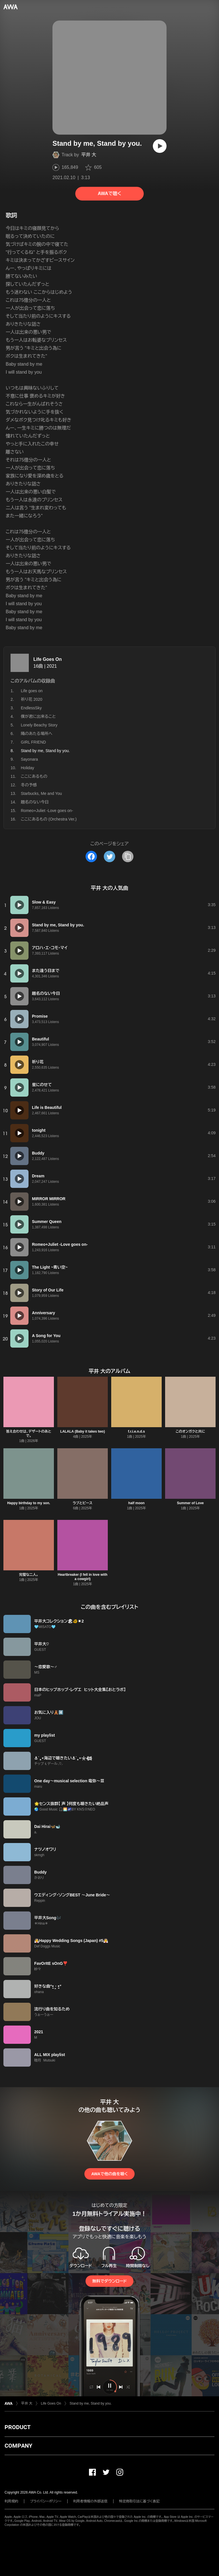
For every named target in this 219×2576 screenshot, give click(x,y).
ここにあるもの (34, 776)
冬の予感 (29, 785)
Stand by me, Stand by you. (90, 2403)
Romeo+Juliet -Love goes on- (47, 810)
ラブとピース (82, 1503)
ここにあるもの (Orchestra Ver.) (49, 819)
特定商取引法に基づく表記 (139, 2501)
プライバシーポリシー (46, 2501)
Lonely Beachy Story (39, 725)
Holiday (27, 767)
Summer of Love (190, 1503)
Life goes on (31, 690)
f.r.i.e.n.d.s (136, 1431)
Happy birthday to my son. (28, 1503)
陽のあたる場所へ (36, 733)
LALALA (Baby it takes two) (82, 1431)
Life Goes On (47, 659)
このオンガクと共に (190, 1431)
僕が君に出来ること (38, 716)
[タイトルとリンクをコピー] (127, 856)
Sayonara (29, 759)
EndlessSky (31, 708)
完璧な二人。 (28, 1575)
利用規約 (11, 2501)
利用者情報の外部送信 (90, 2501)
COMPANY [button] (18, 2445)
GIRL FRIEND (33, 742)
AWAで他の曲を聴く (109, 2174)
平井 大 (88, 154)
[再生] (160, 146)
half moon (136, 1503)
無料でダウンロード (109, 2281)
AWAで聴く (109, 193)
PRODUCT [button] (18, 2427)
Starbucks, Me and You (41, 793)
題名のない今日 (35, 802)
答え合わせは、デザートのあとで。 (28, 1433)
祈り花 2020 (31, 699)
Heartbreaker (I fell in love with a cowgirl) (82, 1577)
